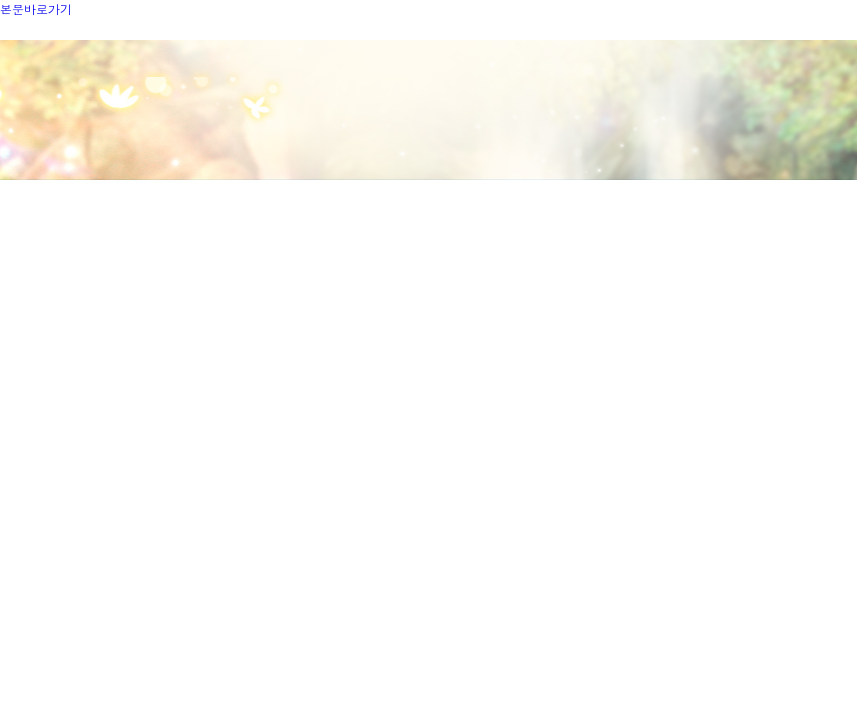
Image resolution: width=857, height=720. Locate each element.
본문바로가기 (36, 8)
